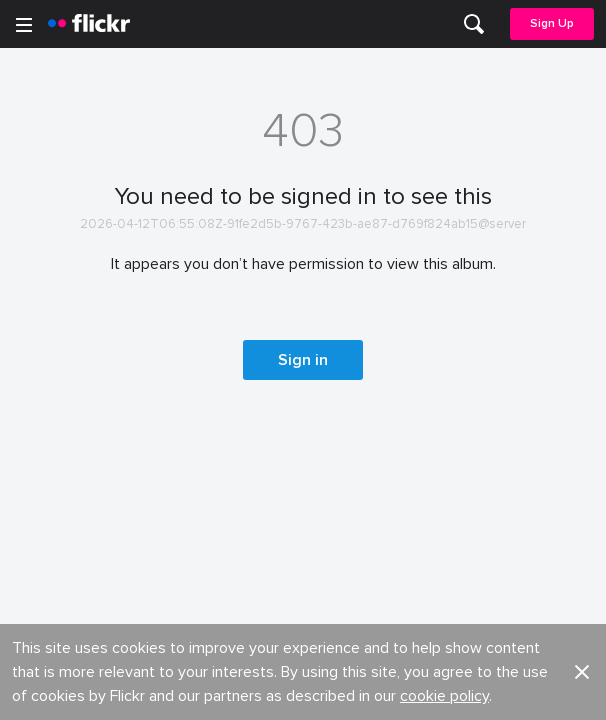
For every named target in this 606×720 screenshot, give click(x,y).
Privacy (327, 437)
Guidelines (56, 335)
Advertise (335, 261)
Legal (39, 437)
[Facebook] (227, 690)
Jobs (320, 225)
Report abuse (348, 335)
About (41, 225)
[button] (582, 142)
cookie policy (444, 166)
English (44, 373)
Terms (41, 468)
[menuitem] (474, 24)
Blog (36, 261)
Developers (59, 298)
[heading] (89, 24)
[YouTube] (303, 690)
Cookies (332, 298)
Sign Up (552, 23)
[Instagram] (379, 690)
